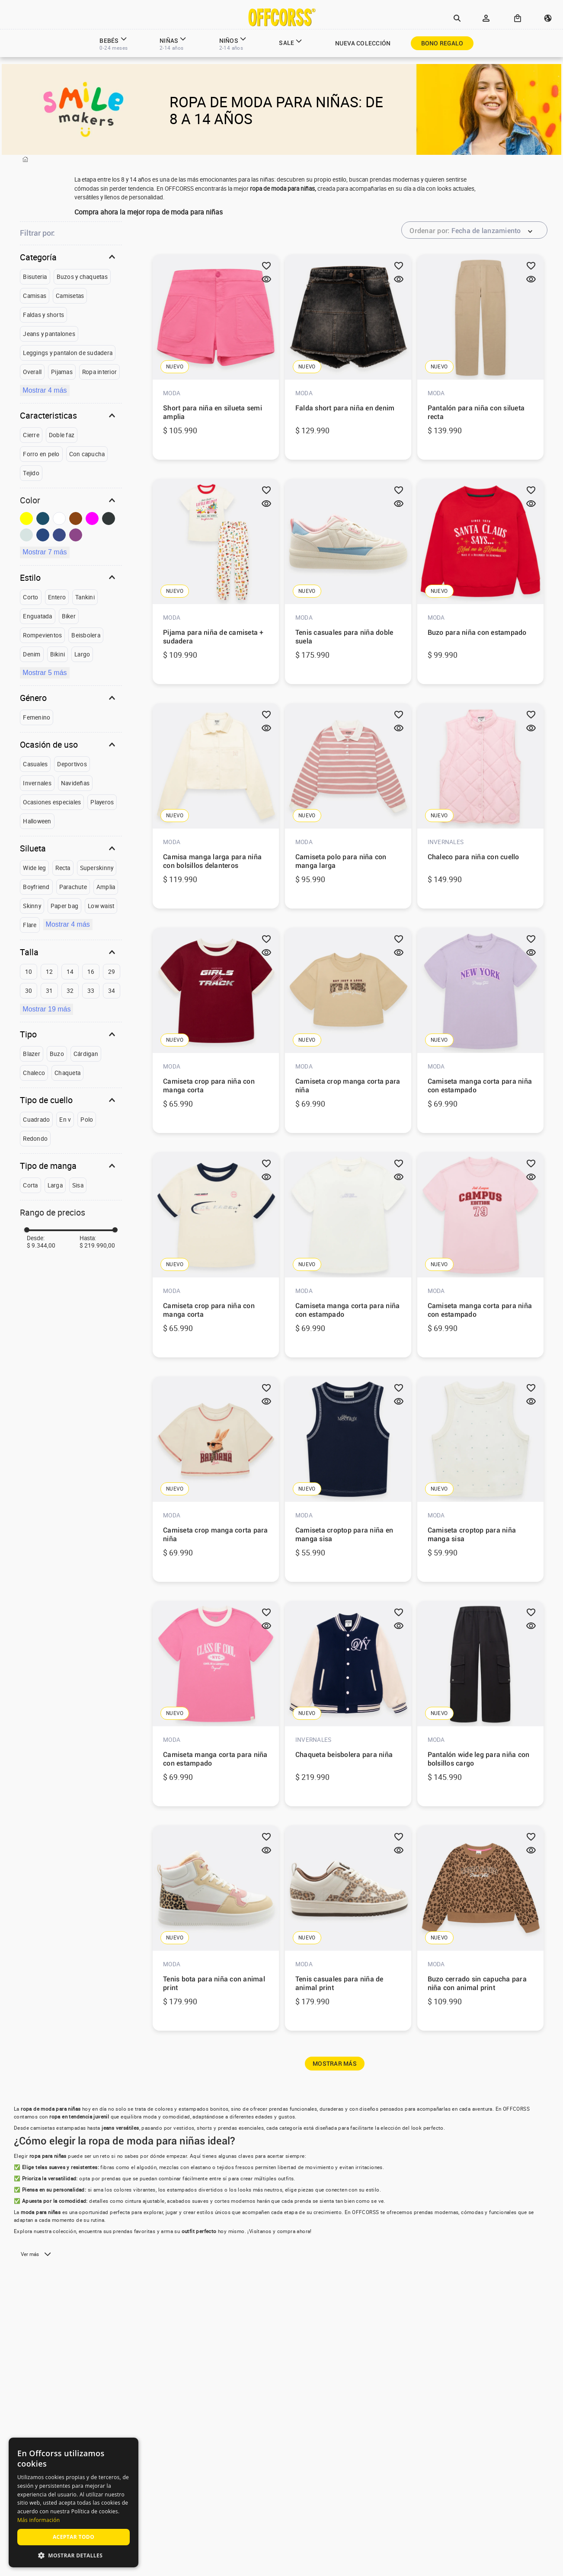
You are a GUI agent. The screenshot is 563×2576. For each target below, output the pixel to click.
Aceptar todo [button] (73, 2537)
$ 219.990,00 (97, 1245)
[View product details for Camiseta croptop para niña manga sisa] (480, 1480)
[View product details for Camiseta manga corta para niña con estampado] (480, 1031)
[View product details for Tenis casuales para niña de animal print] (348, 1929)
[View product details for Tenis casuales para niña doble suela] (348, 582)
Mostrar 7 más (44, 552)
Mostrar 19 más (46, 1009)
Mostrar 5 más (44, 672)
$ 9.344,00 (41, 1245)
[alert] (73, 2502)
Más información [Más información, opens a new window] (38, 2520)
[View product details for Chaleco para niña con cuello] (480, 807)
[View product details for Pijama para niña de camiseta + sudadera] (216, 582)
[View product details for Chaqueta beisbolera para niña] (348, 1704)
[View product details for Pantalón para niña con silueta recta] (480, 358)
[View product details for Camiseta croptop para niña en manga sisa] (348, 1480)
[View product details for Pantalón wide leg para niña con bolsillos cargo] (480, 1704)
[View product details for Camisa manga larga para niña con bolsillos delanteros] (216, 807)
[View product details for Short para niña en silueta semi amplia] (216, 358)
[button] (457, 19)
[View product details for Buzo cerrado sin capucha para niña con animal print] (480, 1929)
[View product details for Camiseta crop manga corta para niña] (348, 1031)
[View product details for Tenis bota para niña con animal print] (216, 1929)
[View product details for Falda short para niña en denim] (348, 358)
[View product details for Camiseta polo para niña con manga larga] (348, 807)
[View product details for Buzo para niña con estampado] (480, 582)
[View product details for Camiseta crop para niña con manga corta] (216, 1031)
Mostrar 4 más (44, 390)
